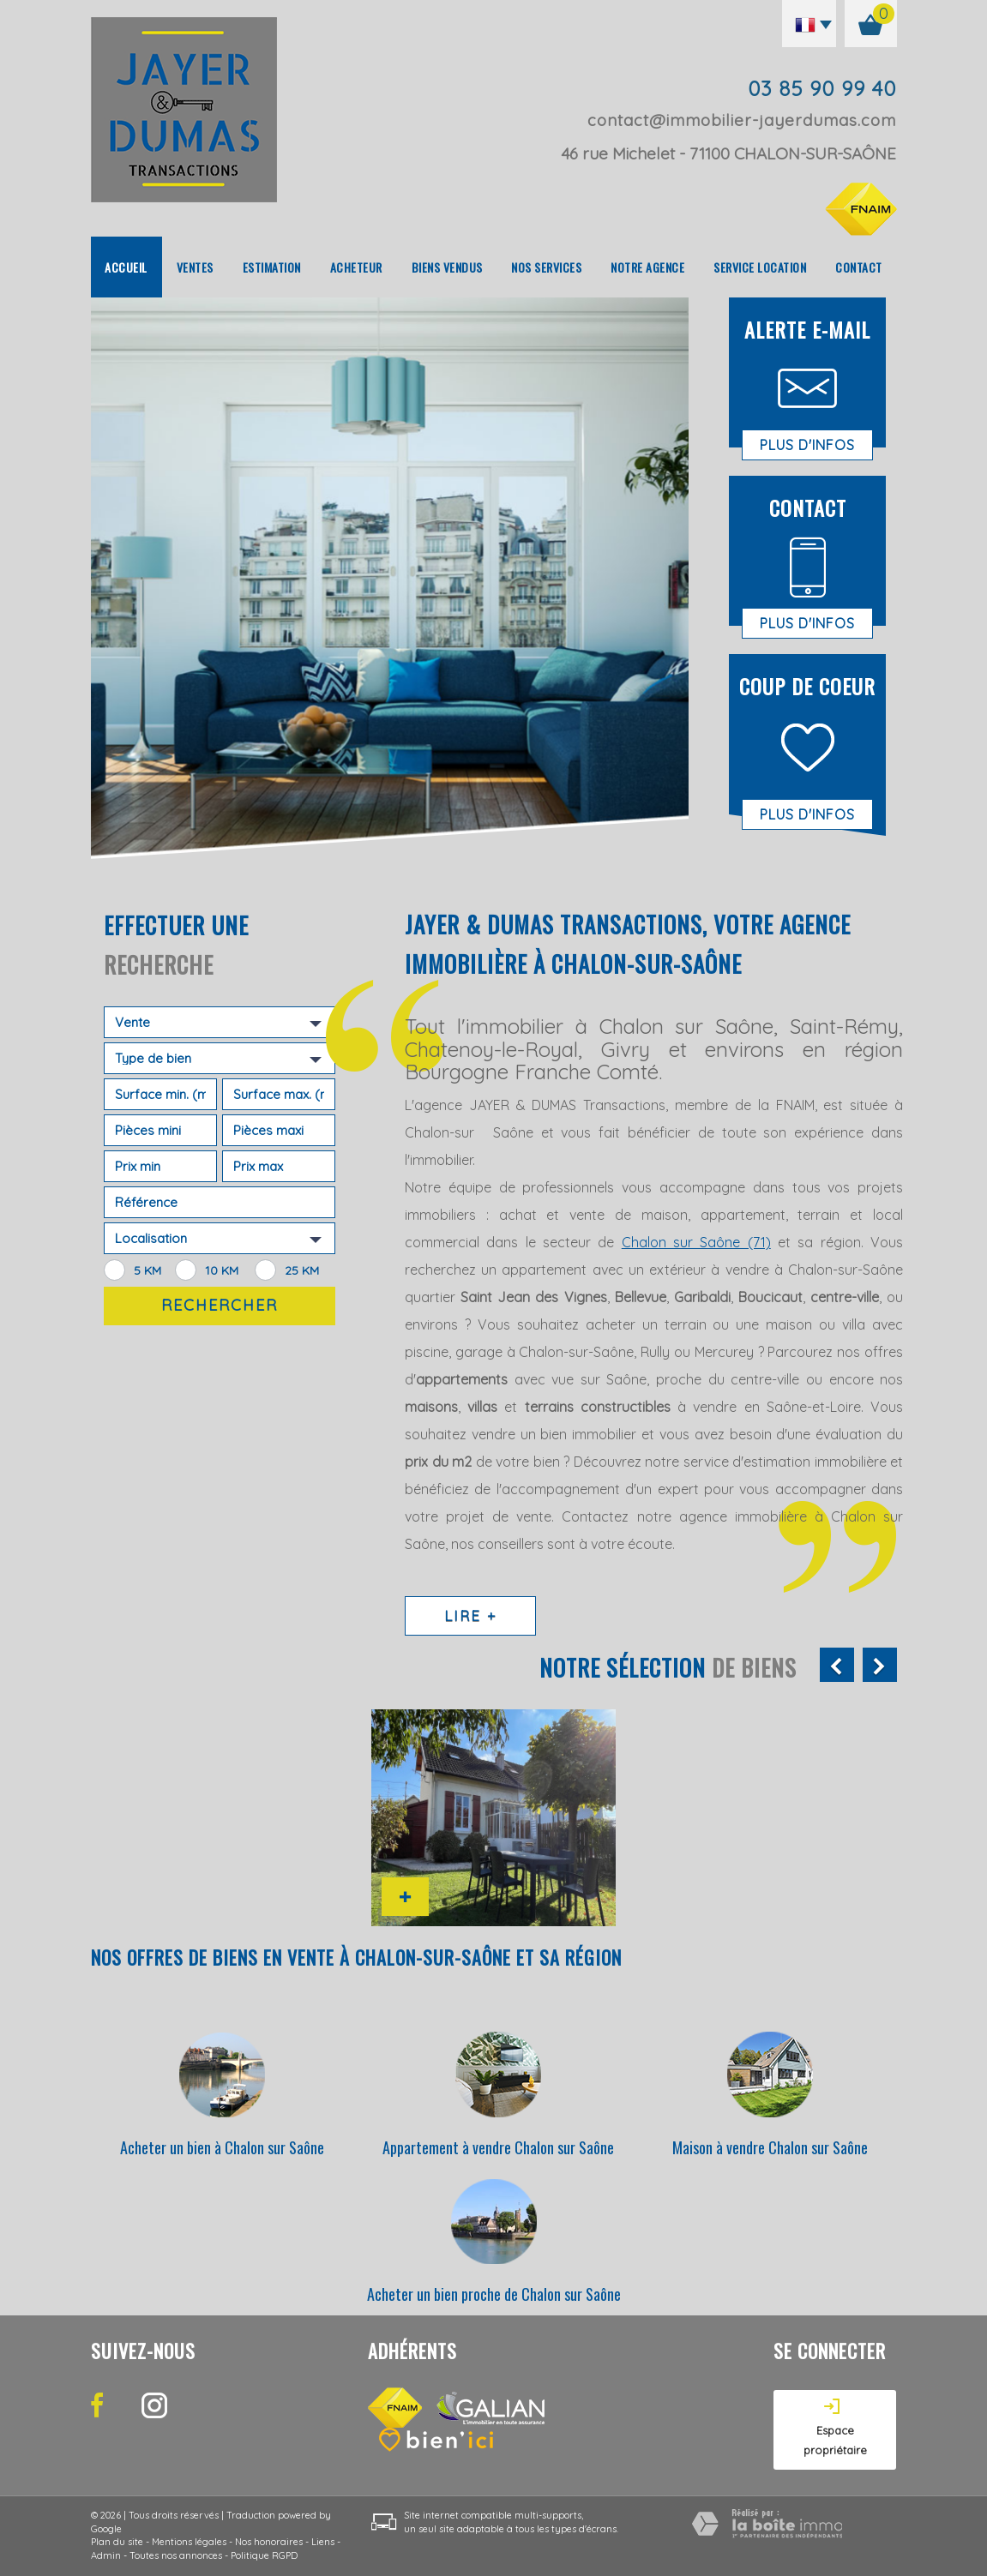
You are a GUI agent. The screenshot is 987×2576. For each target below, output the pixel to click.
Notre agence (647, 267)
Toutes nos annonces (175, 2555)
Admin (106, 2555)
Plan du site (117, 2542)
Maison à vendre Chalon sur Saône (770, 2147)
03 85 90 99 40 (822, 88)
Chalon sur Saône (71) (696, 1242)
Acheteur (356, 267)
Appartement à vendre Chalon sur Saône (498, 2147)
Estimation (272, 267)
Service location (759, 267)
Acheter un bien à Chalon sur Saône (222, 2147)
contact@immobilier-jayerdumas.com (741, 120)
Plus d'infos (807, 444)
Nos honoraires (269, 2542)
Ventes (195, 267)
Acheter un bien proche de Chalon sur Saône (494, 2294)
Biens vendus (447, 267)
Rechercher (219, 1305)
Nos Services (546, 267)
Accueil (126, 267)
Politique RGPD (264, 2555)
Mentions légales (189, 2542)
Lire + (470, 1615)
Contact (858, 267)
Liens (322, 2542)
